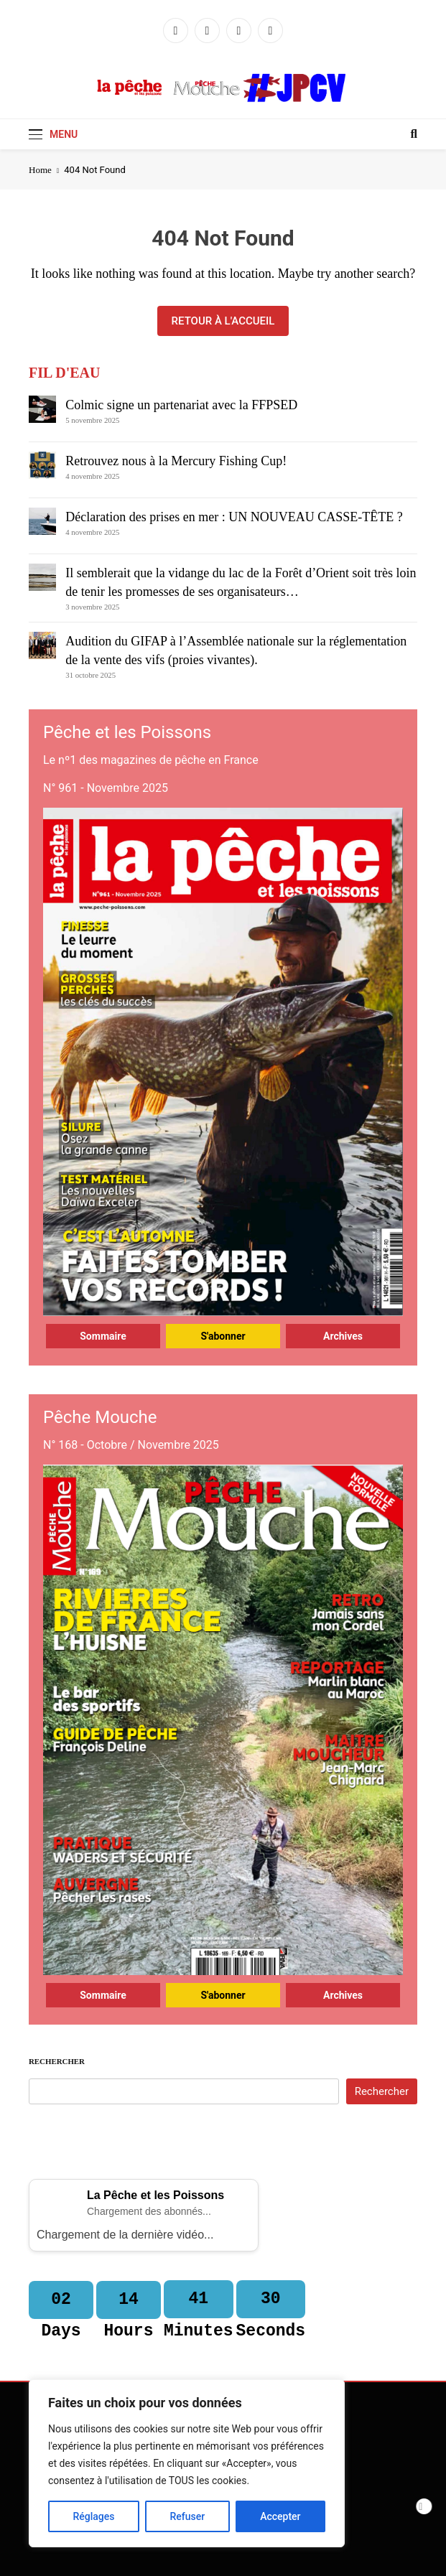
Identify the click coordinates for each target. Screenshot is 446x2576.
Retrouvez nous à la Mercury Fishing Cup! (176, 461)
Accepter (280, 2516)
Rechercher (57, 2061)
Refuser (187, 2516)
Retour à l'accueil (223, 320)
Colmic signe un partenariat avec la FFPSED (181, 405)
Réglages (93, 2516)
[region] (187, 2463)
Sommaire (103, 1336)
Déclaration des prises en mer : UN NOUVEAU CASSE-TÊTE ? (233, 517)
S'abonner (222, 1336)
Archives (343, 1336)
